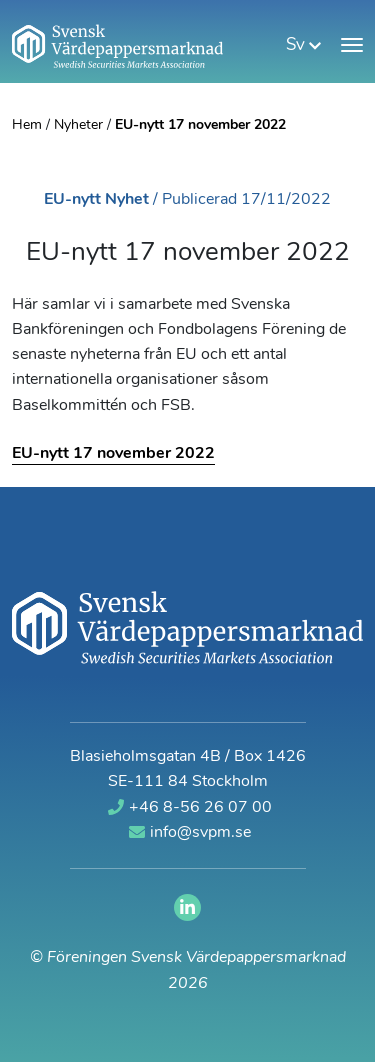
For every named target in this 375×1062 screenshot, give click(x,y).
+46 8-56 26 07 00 (190, 807)
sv (303, 45)
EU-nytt (72, 200)
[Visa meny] (352, 45)
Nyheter (78, 125)
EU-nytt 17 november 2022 (113, 454)
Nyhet (127, 200)
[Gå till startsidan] (117, 46)
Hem (27, 125)
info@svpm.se (190, 832)
